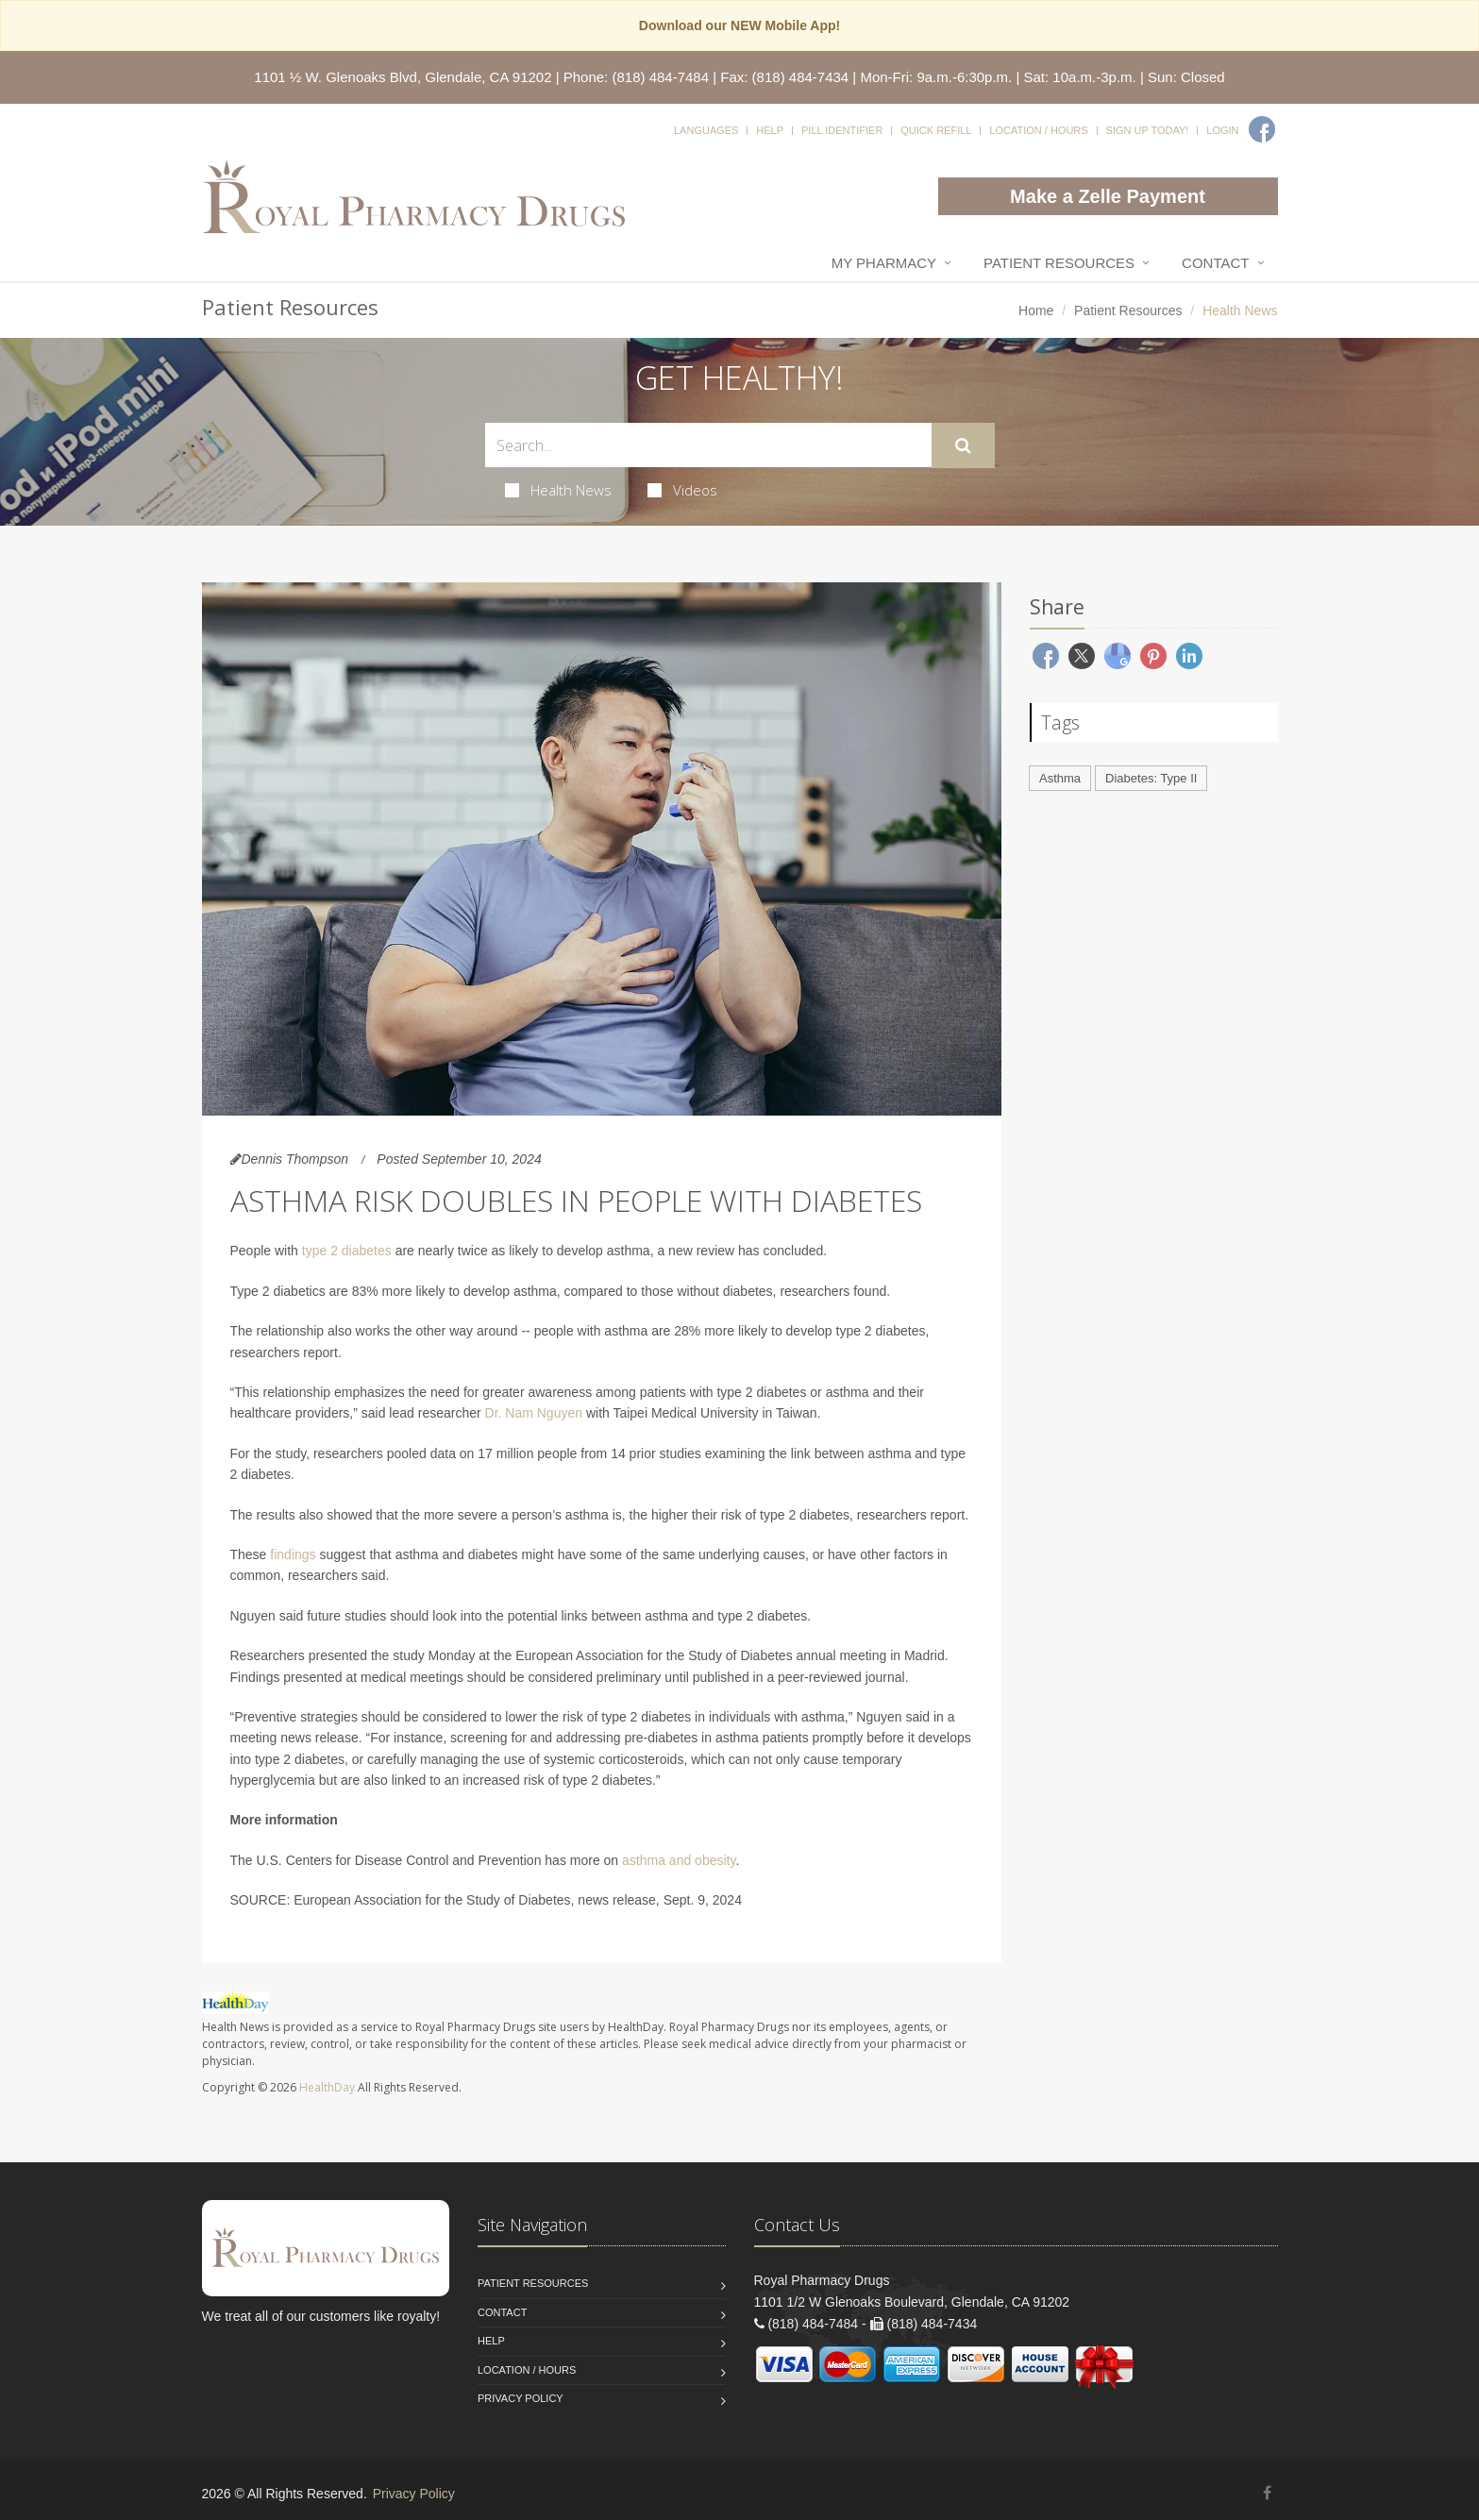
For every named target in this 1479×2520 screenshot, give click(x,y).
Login (1222, 130)
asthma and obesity (678, 1860)
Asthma (1060, 778)
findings (292, 1554)
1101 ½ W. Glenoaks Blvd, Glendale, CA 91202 (402, 77)
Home (1035, 310)
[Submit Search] (963, 445)
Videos (682, 489)
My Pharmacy (884, 263)
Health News (558, 489)
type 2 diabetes (347, 1250)
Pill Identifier (841, 130)
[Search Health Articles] (708, 445)
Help (769, 130)
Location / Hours (1038, 130)
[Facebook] (1262, 129)
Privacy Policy (520, 2398)
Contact (1215, 263)
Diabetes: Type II (1151, 778)
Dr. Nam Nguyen (533, 1412)
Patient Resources (1058, 263)
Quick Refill (935, 130)
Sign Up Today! (1147, 130)
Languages (706, 130)
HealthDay (327, 2087)
